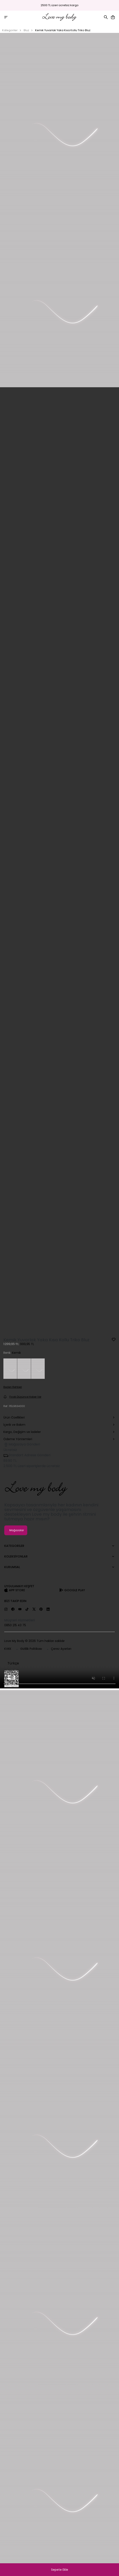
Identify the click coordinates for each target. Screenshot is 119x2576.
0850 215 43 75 (15, 1625)
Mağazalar (16, 1530)
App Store (17, 1590)
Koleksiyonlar (16, 1556)
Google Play (74, 1590)
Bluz (26, 30)
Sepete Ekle (59, 2570)
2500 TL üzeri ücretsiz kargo (60, 5)
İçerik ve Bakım (59, 1425)
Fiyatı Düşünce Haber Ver (22, 1397)
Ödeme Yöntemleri (59, 1439)
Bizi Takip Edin (15, 1601)
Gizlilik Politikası (31, 1649)
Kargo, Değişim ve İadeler (59, 1432)
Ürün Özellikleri (59, 1417)
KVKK (7, 1649)
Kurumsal (12, 1567)
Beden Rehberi (12, 1387)
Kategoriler (10, 30)
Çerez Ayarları (61, 1649)
